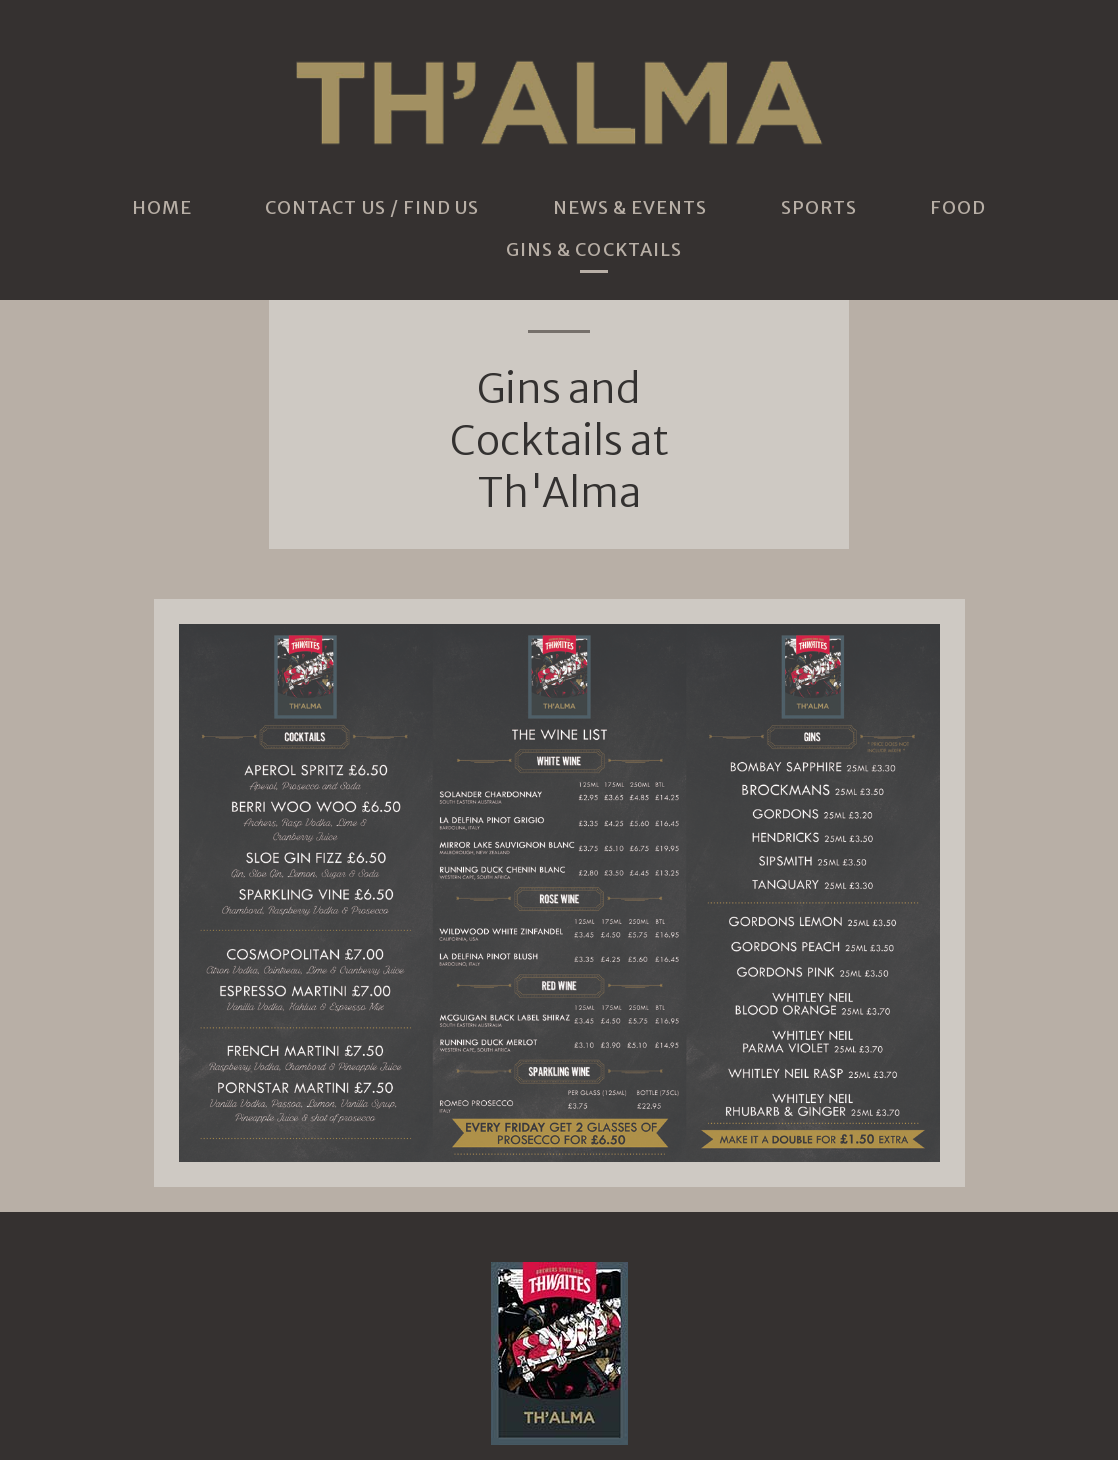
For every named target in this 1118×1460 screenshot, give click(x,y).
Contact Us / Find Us (372, 208)
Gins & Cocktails (594, 250)
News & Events (630, 208)
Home (162, 208)
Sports (819, 208)
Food (958, 208)
